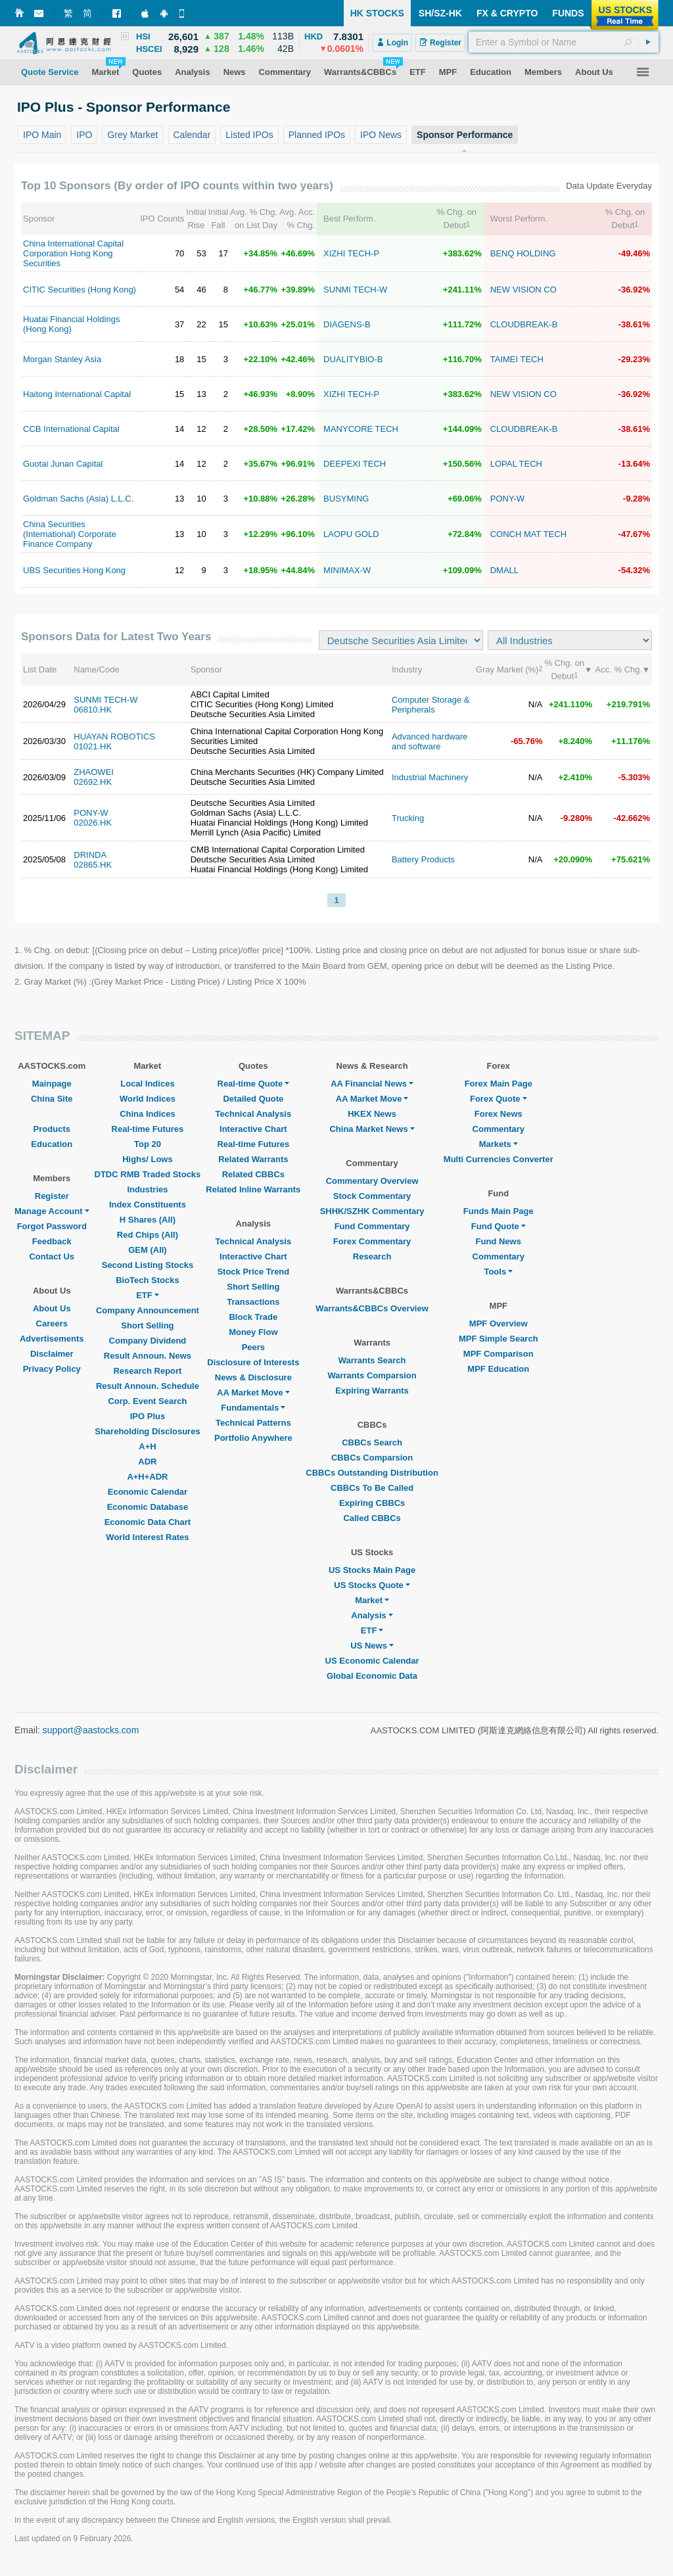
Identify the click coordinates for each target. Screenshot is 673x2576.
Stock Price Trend (253, 1271)
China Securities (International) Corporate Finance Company (69, 534)
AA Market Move (253, 1392)
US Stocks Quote (371, 1585)
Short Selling (147, 1325)
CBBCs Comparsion (372, 1458)
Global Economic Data (372, 1676)
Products (52, 1129)
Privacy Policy (52, 1369)
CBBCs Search (372, 1442)
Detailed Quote (253, 1099)
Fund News (498, 1241)
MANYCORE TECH (360, 429)
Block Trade (253, 1317)
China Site (52, 1099)
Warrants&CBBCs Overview (371, 1308)
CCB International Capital (71, 429)
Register (52, 1196)
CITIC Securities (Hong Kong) (79, 289)
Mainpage (52, 1084)
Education (51, 1144)
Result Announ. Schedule (147, 1386)
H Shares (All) (147, 1220)
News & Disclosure (253, 1377)
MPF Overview (498, 1323)
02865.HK (93, 865)
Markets (498, 1144)
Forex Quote (498, 1099)
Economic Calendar (147, 1492)
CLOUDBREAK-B (524, 324)
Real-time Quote (254, 1084)
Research (372, 1256)
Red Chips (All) (147, 1235)
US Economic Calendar (372, 1661)
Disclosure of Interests (253, 1362)
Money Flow (253, 1332)
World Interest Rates (147, 1537)
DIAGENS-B (347, 324)
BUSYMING (346, 498)
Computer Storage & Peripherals (431, 704)
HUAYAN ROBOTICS (114, 736)
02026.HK (93, 823)
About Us (52, 1308)
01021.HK (93, 746)
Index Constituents (147, 1204)
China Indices (147, 1114)
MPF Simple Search (498, 1339)
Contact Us (51, 1256)
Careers (52, 1323)
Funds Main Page (498, 1211)
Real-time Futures (148, 1129)
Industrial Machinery (430, 777)
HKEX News (372, 1114)
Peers (253, 1347)
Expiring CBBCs (372, 1503)
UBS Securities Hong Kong (74, 570)
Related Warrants (253, 1159)
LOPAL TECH (516, 464)
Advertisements (52, 1339)
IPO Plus (147, 1416)
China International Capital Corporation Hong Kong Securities (73, 253)
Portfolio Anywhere (253, 1438)
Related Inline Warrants (253, 1189)
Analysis (371, 1615)
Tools (498, 1271)
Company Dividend (148, 1341)
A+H (147, 1446)
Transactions (253, 1302)
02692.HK (93, 782)
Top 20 (147, 1144)
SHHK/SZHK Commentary (372, 1211)
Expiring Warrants (371, 1390)
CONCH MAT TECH (528, 534)
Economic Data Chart (147, 1522)
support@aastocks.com (91, 1730)
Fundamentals (253, 1408)
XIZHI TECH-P (351, 253)
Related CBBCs (253, 1174)
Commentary (498, 1129)
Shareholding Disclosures (147, 1431)
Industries (147, 1189)
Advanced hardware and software (430, 741)
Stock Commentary (372, 1196)
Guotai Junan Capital (63, 464)
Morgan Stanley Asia (62, 359)
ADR (147, 1461)
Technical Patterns (253, 1423)
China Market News (371, 1129)
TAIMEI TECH (517, 359)
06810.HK (93, 709)
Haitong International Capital (77, 394)
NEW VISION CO (523, 289)
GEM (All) (147, 1250)
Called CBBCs (371, 1518)
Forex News (498, 1114)
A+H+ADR (147, 1477)
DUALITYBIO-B (353, 359)
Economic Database (148, 1507)
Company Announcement (147, 1310)
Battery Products (423, 859)
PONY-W (507, 498)
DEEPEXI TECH (354, 464)
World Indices (147, 1099)
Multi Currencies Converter (498, 1159)
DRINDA (90, 855)
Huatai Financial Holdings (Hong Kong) (71, 324)
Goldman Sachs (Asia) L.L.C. (78, 498)
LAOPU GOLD (351, 534)
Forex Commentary (372, 1241)
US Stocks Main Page (372, 1570)
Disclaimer (52, 1354)
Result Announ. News (147, 1356)
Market (372, 1600)
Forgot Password (52, 1226)
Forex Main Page (498, 1084)
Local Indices (147, 1084)
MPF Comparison (498, 1354)
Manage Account (51, 1211)
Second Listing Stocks (147, 1265)
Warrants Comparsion (371, 1375)
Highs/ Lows (147, 1159)
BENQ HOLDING (523, 253)
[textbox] (564, 42)
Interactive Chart (253, 1129)
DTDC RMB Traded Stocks (148, 1174)
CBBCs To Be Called (372, 1488)
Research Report (147, 1371)
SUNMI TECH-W (355, 289)
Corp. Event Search (147, 1401)
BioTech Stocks (147, 1280)
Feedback (52, 1241)
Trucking (408, 818)
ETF (147, 1295)
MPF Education (498, 1369)
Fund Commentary (372, 1226)
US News (372, 1646)
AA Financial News (372, 1084)
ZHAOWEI (94, 772)
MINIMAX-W (347, 570)
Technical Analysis (254, 1114)
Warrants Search (372, 1360)
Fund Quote (498, 1226)
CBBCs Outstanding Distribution (372, 1473)
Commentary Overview (372, 1181)
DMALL (504, 570)
